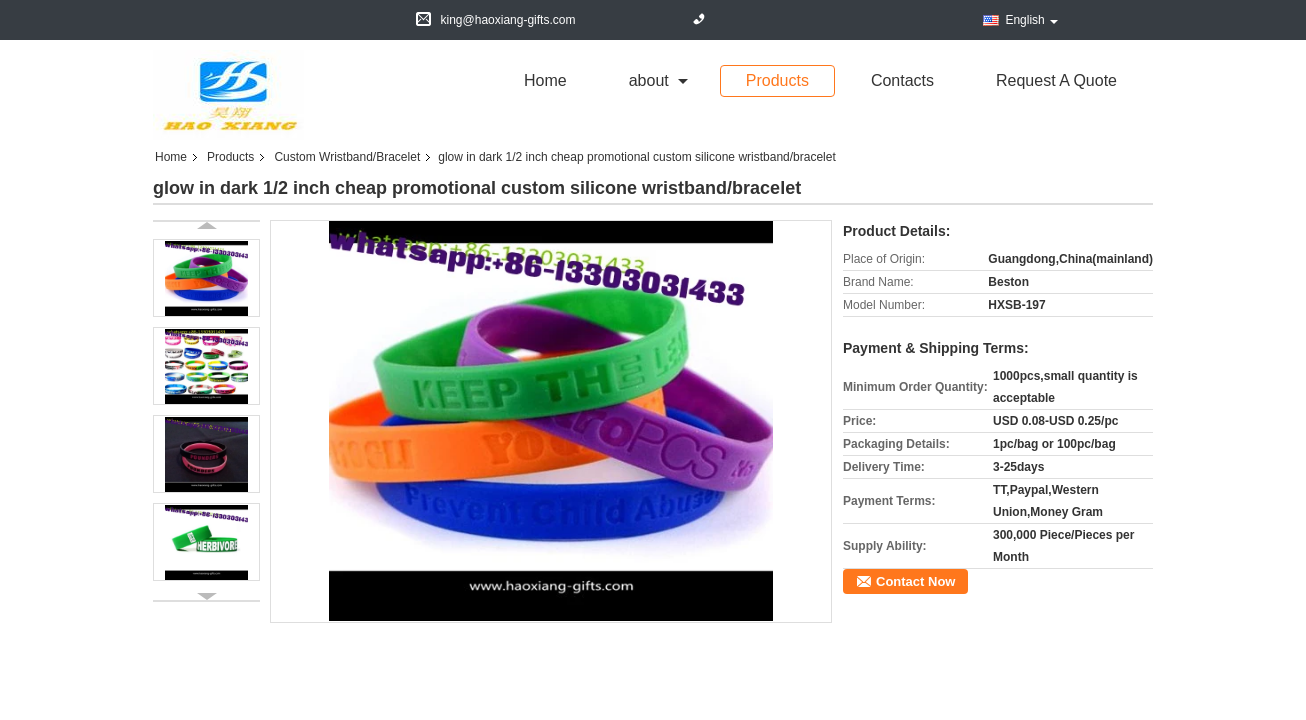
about (649, 80)
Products (777, 80)
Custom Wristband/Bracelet (347, 157)
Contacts (902, 80)
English (1031, 20)
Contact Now (915, 581)
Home (545, 80)
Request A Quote (1056, 80)
